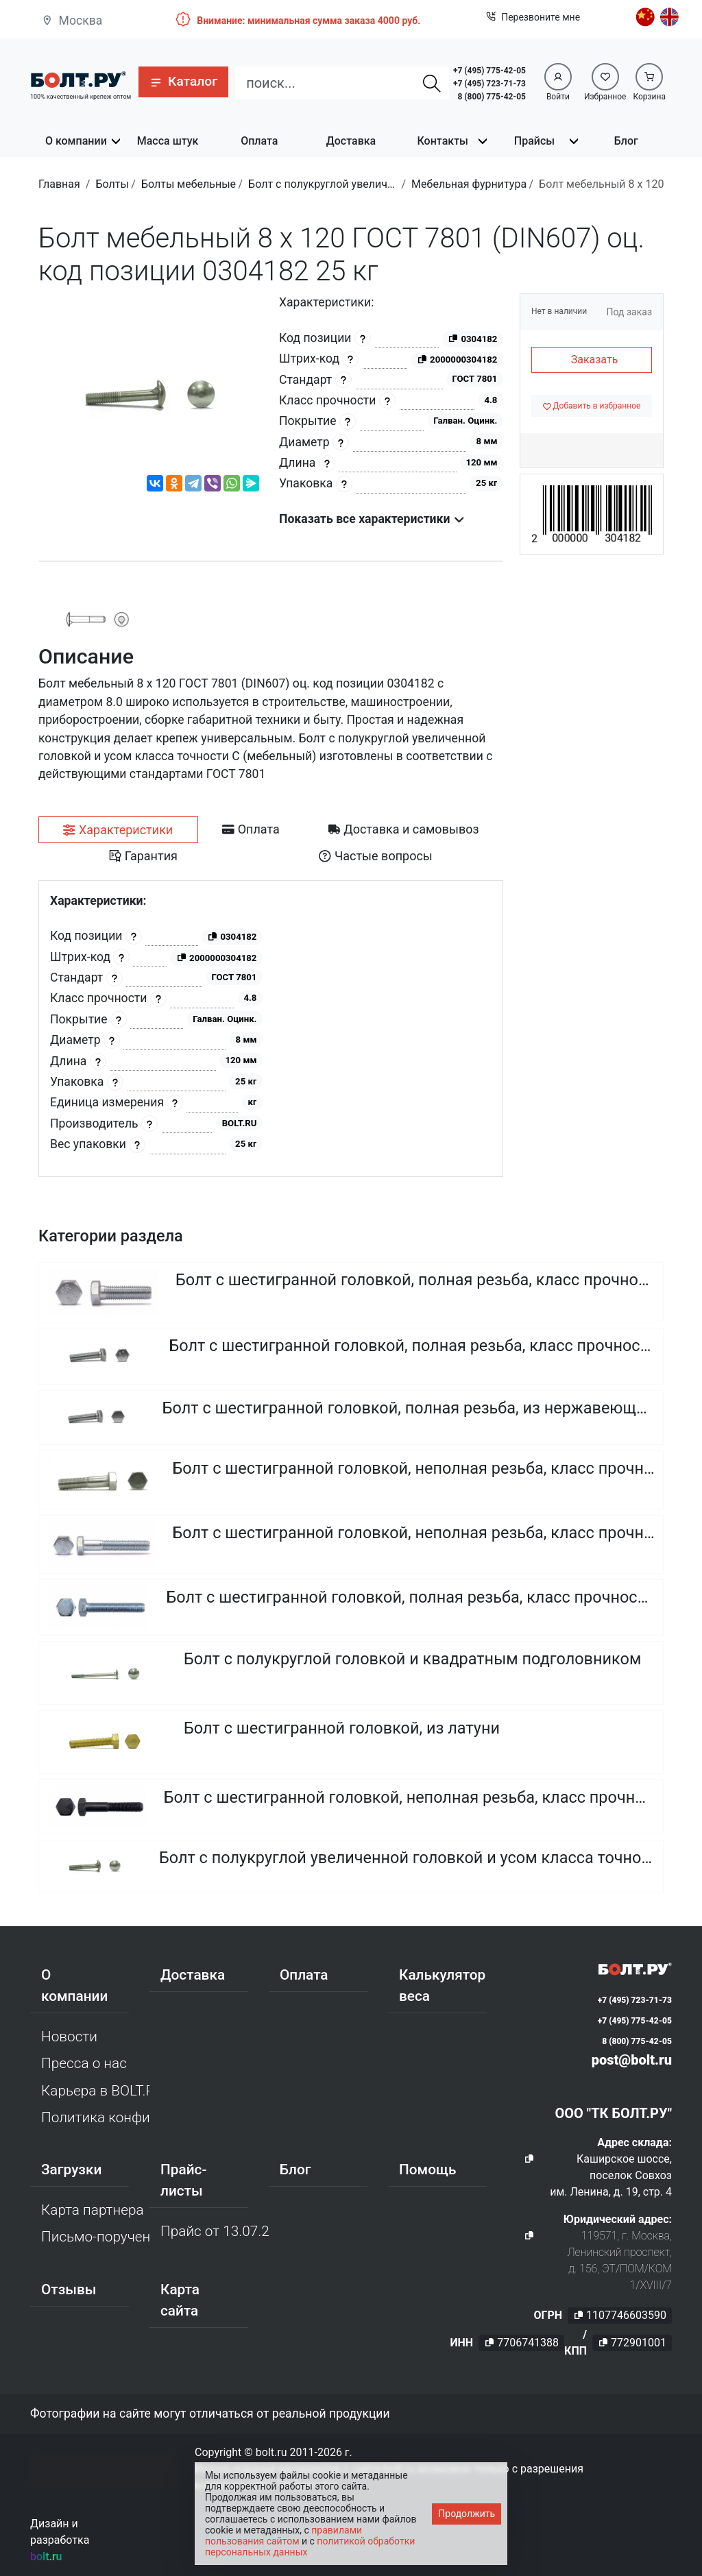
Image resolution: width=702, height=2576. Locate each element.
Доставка (351, 140)
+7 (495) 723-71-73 (489, 83)
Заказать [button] (594, 359)
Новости (69, 2036)
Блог (626, 140)
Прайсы (534, 140)
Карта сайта (179, 2300)
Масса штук (168, 140)
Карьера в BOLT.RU (95, 2090)
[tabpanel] (270, 1028)
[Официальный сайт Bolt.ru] (78, 78)
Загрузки (71, 2169)
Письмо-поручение (95, 2236)
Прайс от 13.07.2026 (214, 2231)
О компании (76, 140)
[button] (183, 81)
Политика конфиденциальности (95, 2117)
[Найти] (432, 82)
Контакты (442, 140)
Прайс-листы (183, 2180)
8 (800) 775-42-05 (491, 96)
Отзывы (69, 2289)
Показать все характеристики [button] (372, 519)
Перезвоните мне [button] (533, 17)
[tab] (118, 830)
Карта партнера (92, 2210)
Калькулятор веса (442, 1985)
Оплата (259, 140)
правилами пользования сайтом (283, 2536)
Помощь (427, 2169)
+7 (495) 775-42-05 (489, 70)
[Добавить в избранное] (591, 406)
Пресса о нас (84, 2063)
